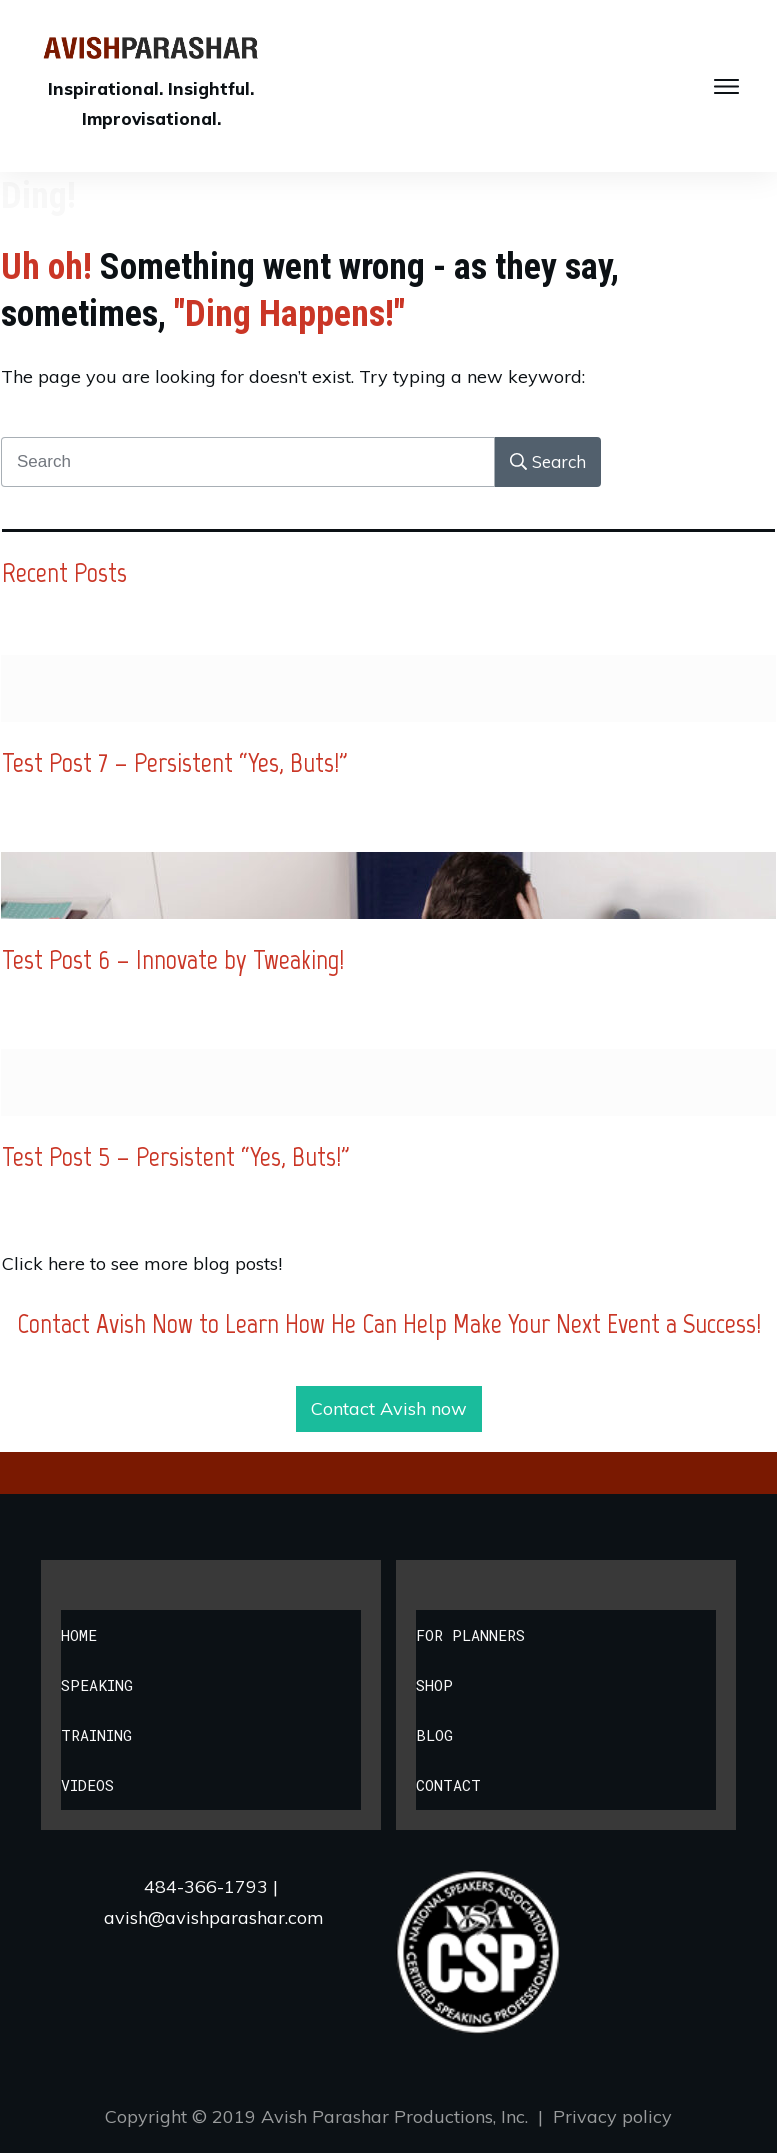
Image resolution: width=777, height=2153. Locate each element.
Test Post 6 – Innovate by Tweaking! (173, 959)
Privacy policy (612, 2116)
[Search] (548, 462)
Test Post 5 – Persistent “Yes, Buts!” (176, 1156)
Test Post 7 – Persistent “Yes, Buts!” (175, 762)
